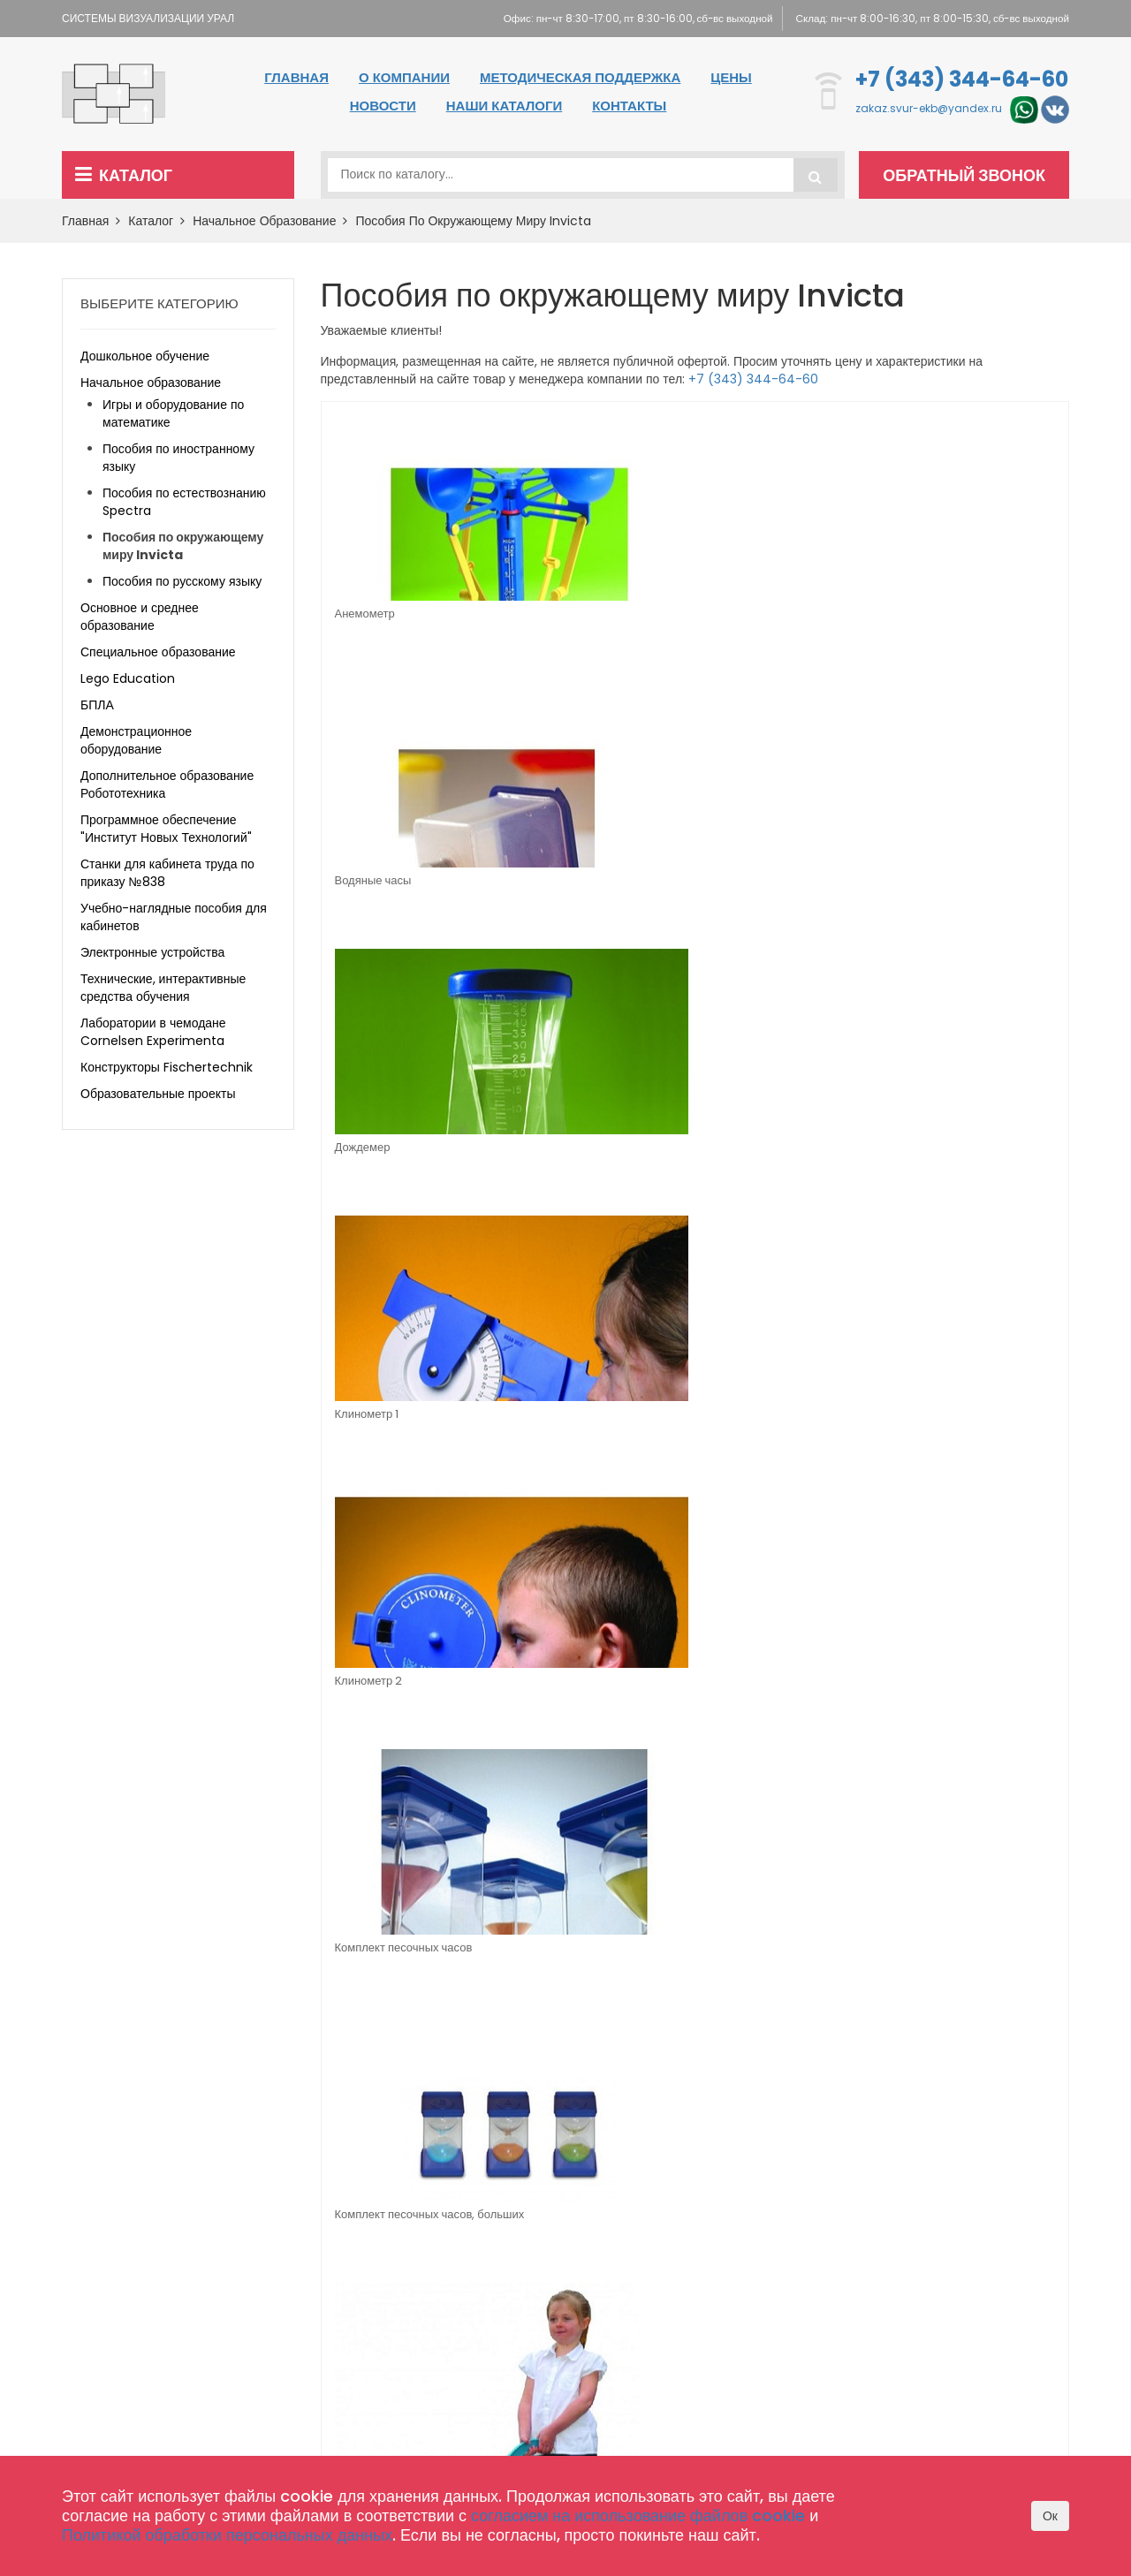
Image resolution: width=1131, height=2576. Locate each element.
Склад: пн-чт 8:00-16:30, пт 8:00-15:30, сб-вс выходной (928, 18)
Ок (1050, 2516)
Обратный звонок (968, 175)
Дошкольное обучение (144, 356)
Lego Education (127, 678)
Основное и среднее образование (139, 616)
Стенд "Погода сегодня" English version (958, 1157)
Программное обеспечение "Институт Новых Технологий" (166, 828)
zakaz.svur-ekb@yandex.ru (928, 109)
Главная (296, 77)
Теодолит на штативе (577, 1416)
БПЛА (97, 705)
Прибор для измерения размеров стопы (582, 1693)
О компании (404, 77)
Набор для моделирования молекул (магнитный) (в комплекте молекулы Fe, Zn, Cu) (782, 1163)
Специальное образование (158, 652)
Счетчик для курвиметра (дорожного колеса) (399, 1425)
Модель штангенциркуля (586, 1148)
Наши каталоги (504, 105)
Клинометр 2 (369, 881)
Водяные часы (559, 613)
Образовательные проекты (157, 1093)
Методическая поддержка (580, 77)
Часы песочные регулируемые (936, 1425)
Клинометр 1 (927, 613)
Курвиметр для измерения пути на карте (404, 1157)
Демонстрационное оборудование (136, 740)
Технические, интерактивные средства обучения (163, 987)
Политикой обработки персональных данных (227, 2535)
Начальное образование (270, 221)
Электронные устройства (152, 952)
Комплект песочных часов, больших (778, 890)
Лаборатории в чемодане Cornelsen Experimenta (153, 1031)
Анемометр (365, 613)
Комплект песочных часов (590, 881)
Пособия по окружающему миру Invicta (473, 221)
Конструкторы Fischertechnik (166, 1067)
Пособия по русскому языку (182, 581)
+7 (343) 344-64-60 (961, 79)
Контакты (629, 105)
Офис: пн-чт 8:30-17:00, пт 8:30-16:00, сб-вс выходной (618, 18)
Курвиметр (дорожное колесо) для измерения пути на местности (970, 896)
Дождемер (735, 613)
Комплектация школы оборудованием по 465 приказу (521, 2340)
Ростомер (360, 1684)
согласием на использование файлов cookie (638, 2515)
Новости (383, 105)
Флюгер (728, 1416)
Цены (730, 77)
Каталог (123, 175)
